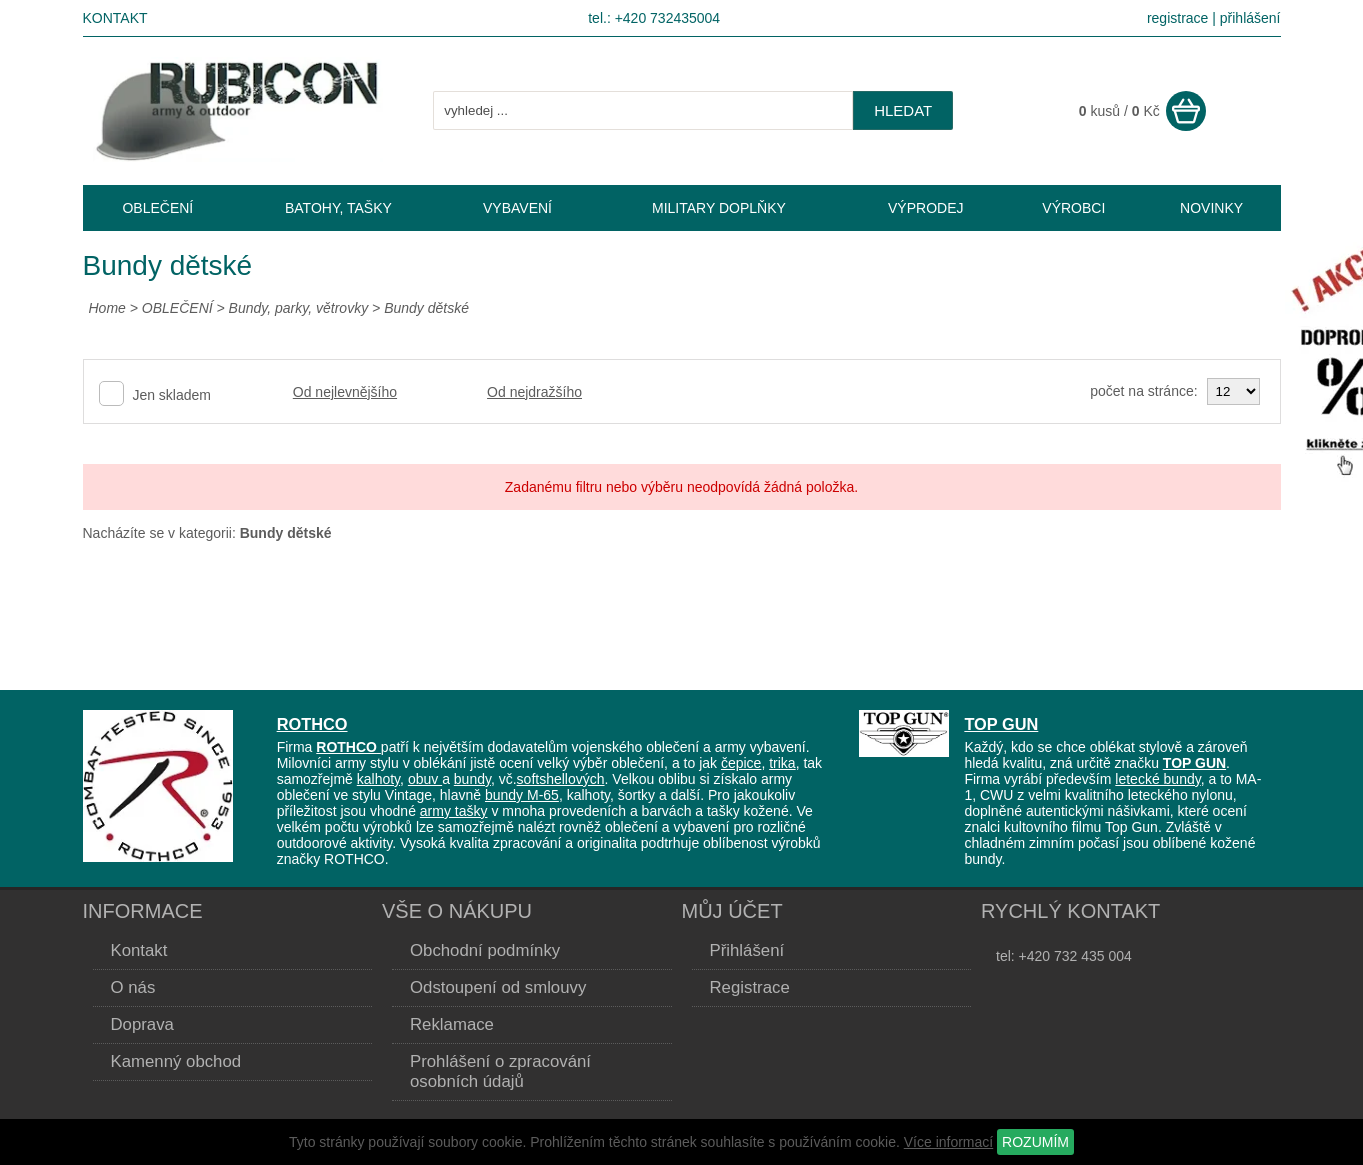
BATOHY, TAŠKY (338, 208)
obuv (425, 779)
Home (107, 308)
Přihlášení (747, 950)
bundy (472, 779)
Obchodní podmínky (485, 950)
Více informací (948, 1142)
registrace (1177, 18)
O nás (133, 987)
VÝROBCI (1073, 208)
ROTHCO (312, 724)
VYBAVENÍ (517, 208)
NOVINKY (1211, 208)
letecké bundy (1157, 779)
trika (782, 763)
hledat (903, 110)
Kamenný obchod (176, 1061)
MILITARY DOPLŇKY (719, 208)
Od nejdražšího (534, 392)
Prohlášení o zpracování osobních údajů (500, 1071)
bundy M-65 (522, 795)
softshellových (561, 779)
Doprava (142, 1024)
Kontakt (115, 18)
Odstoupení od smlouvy (498, 987)
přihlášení (1250, 18)
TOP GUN (1001, 724)
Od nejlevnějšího (345, 392)
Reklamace (452, 1024)
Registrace (750, 987)
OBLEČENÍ (179, 308)
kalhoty (378, 779)
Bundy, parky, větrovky (299, 308)
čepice (741, 763)
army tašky (454, 811)
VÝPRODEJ (925, 208)
